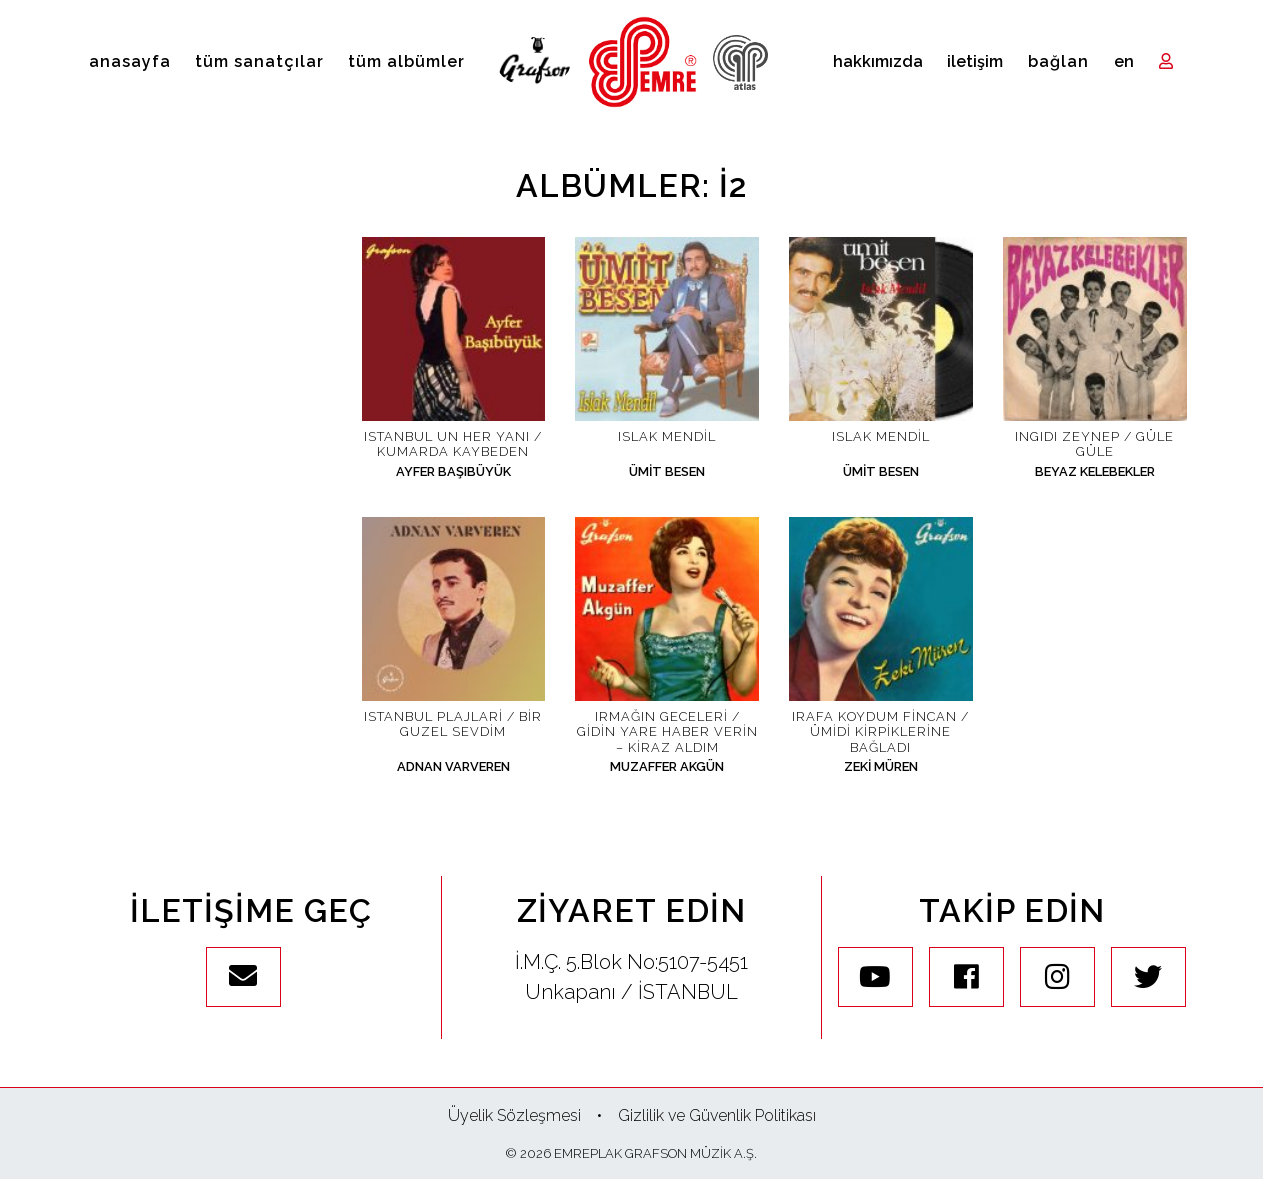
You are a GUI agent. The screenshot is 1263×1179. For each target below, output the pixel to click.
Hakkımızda (878, 61)
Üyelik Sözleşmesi (514, 1115)
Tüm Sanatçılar (259, 61)
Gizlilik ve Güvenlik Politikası (717, 1115)
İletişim (975, 61)
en (1124, 61)
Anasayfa (130, 61)
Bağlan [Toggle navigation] (1058, 61)
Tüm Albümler (406, 61)
